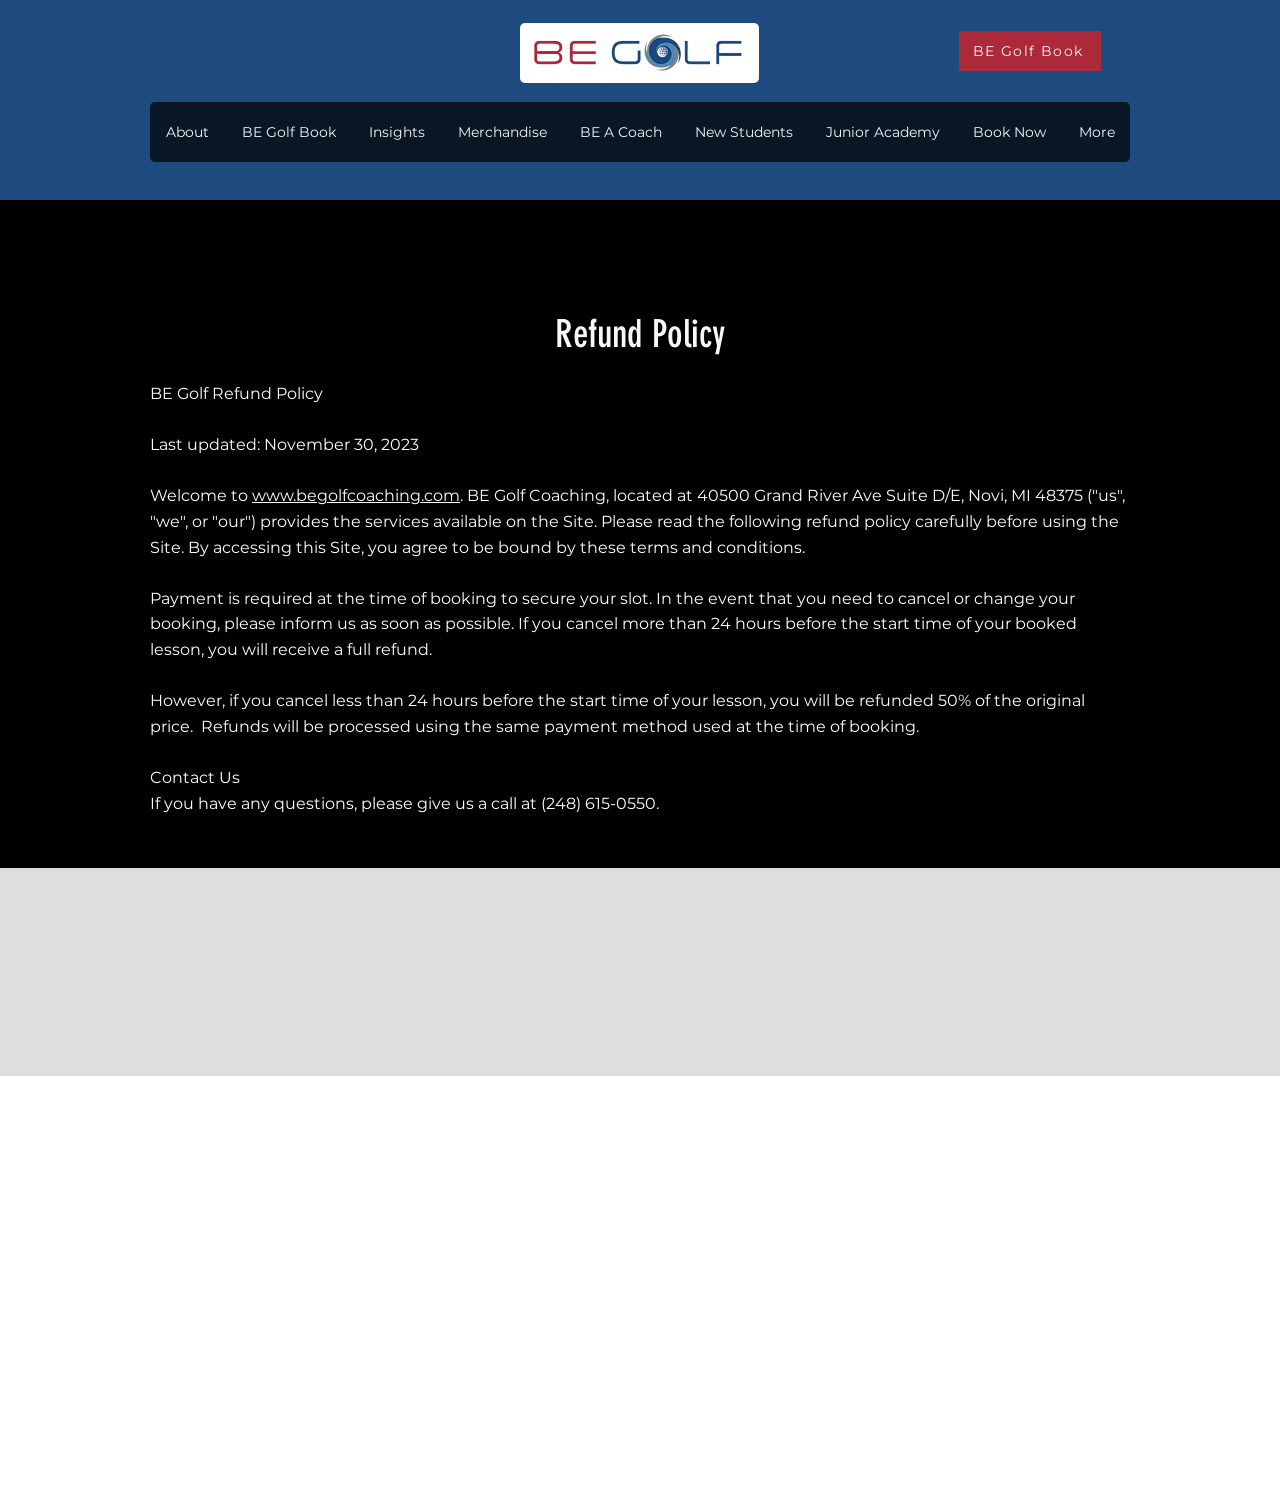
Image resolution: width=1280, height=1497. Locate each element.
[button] (396, 132)
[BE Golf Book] (1030, 51)
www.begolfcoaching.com (356, 495)
